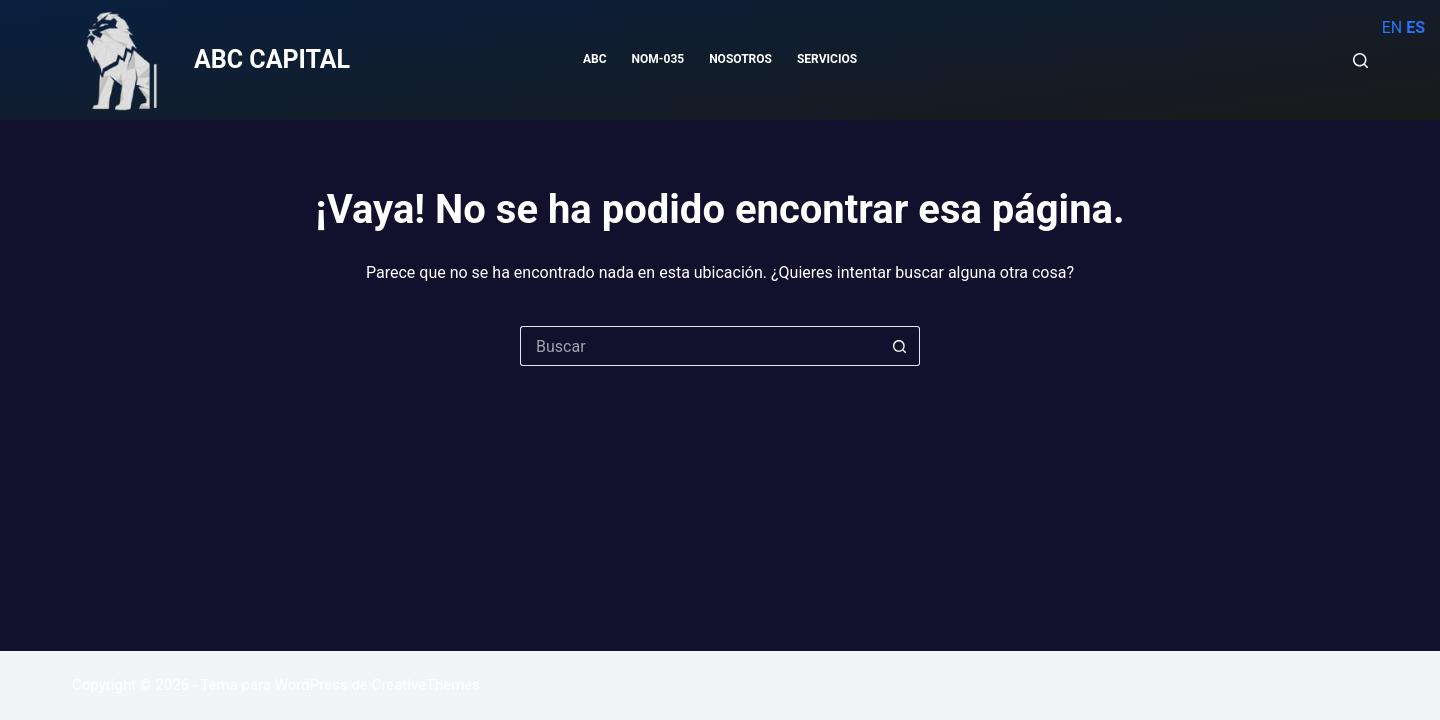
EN (1392, 27)
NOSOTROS (740, 59)
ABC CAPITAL (272, 59)
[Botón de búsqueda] (900, 346)
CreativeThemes (426, 685)
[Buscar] (1360, 60)
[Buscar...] (700, 346)
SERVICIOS (827, 59)
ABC (595, 59)
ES (1415, 27)
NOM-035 (658, 59)
